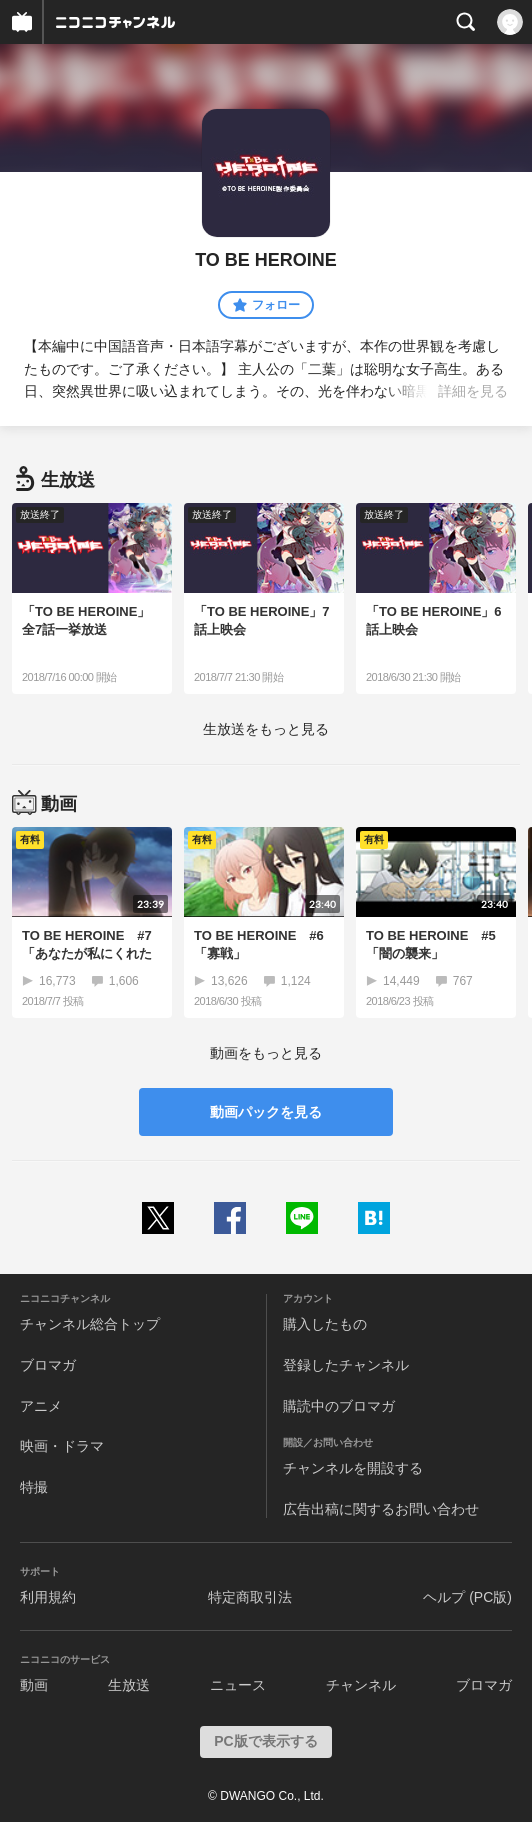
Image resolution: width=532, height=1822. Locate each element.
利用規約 (48, 1597)
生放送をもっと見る (266, 729)
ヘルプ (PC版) (467, 1597)
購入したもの (325, 1324)
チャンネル (361, 1685)
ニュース (238, 1685)
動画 (34, 1685)
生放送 (129, 1685)
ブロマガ (48, 1365)
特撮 (34, 1487)
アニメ (41, 1406)
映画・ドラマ (62, 1446)
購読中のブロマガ (339, 1406)
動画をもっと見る (266, 1053)
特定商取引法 (250, 1597)
